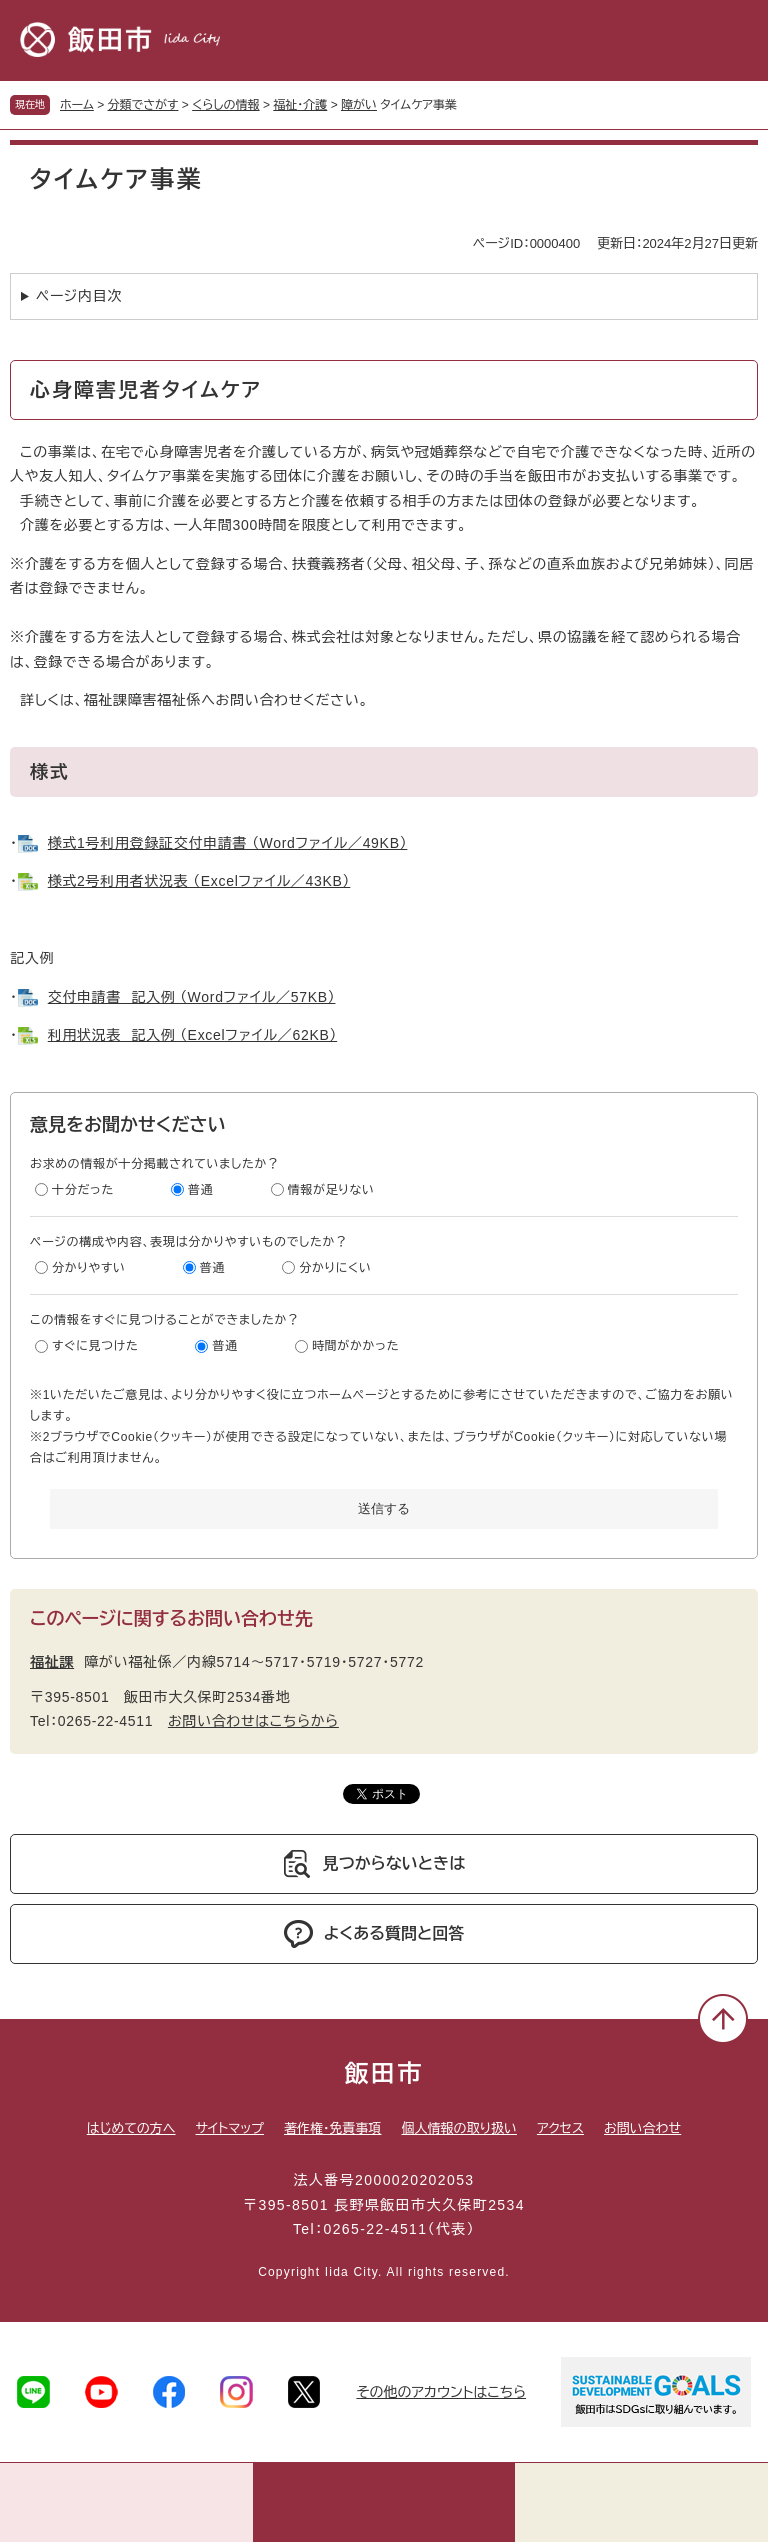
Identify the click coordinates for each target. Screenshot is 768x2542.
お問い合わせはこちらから (253, 1721)
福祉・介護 (300, 105)
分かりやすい (89, 1268)
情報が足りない (331, 1190)
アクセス (560, 2128)
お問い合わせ (642, 2128)
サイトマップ (230, 2128)
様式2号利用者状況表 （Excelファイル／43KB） (199, 881)
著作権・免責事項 (333, 2128)
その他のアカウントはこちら (441, 2392)
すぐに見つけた (95, 1346)
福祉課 (52, 1662)
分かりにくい (335, 1268)
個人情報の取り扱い (458, 2128)
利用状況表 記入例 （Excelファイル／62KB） (192, 1035)
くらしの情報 (225, 105)
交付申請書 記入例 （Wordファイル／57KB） (192, 997)
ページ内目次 (79, 296)
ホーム (77, 105)
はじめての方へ (131, 2128)
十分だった (83, 1190)
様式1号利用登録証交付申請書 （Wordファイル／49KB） (228, 843)
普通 (200, 1190)
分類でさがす (143, 105)
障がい (359, 105)
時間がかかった (355, 1346)
